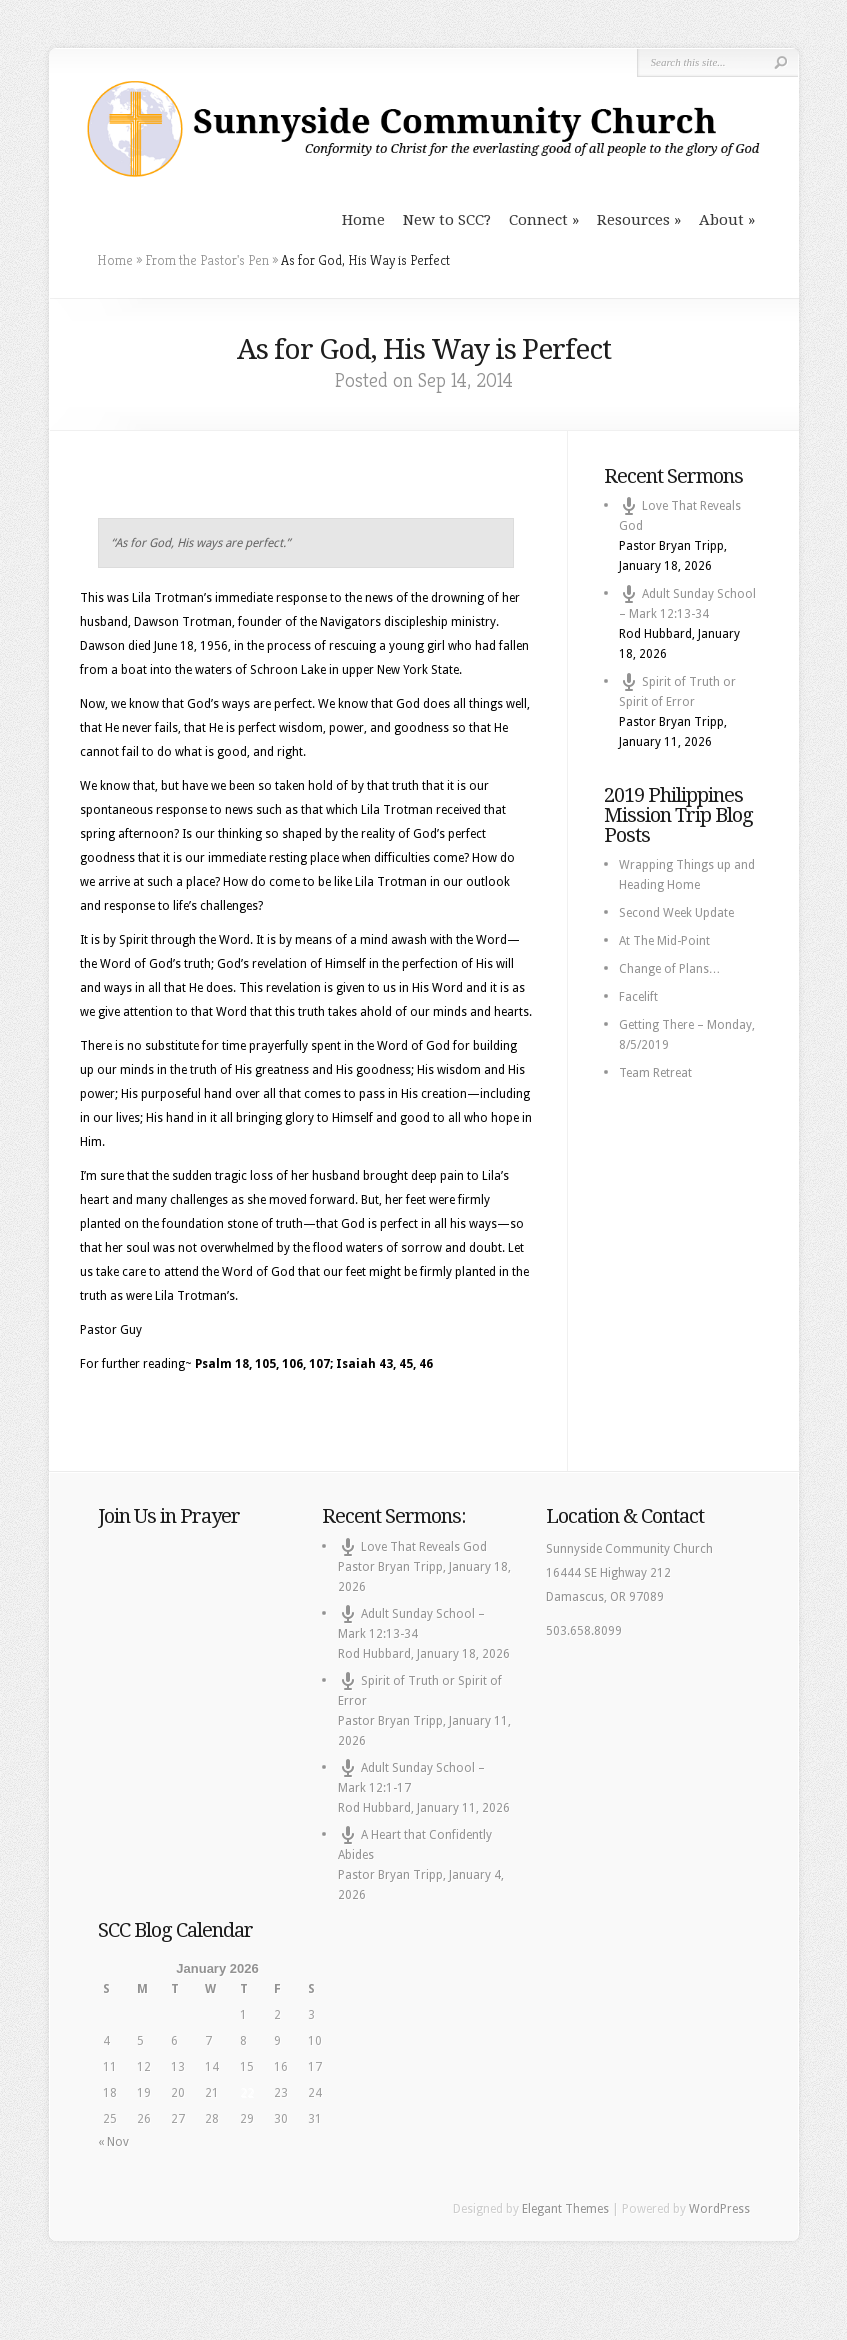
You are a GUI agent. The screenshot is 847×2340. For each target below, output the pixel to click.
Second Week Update (676, 913)
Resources (633, 220)
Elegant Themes (565, 2209)
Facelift (638, 997)
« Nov (113, 2142)
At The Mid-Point (664, 941)
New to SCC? (447, 220)
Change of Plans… (670, 969)
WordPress (719, 2209)
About (721, 220)
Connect (538, 220)
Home (363, 220)
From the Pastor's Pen (207, 260)
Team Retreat (655, 1073)
